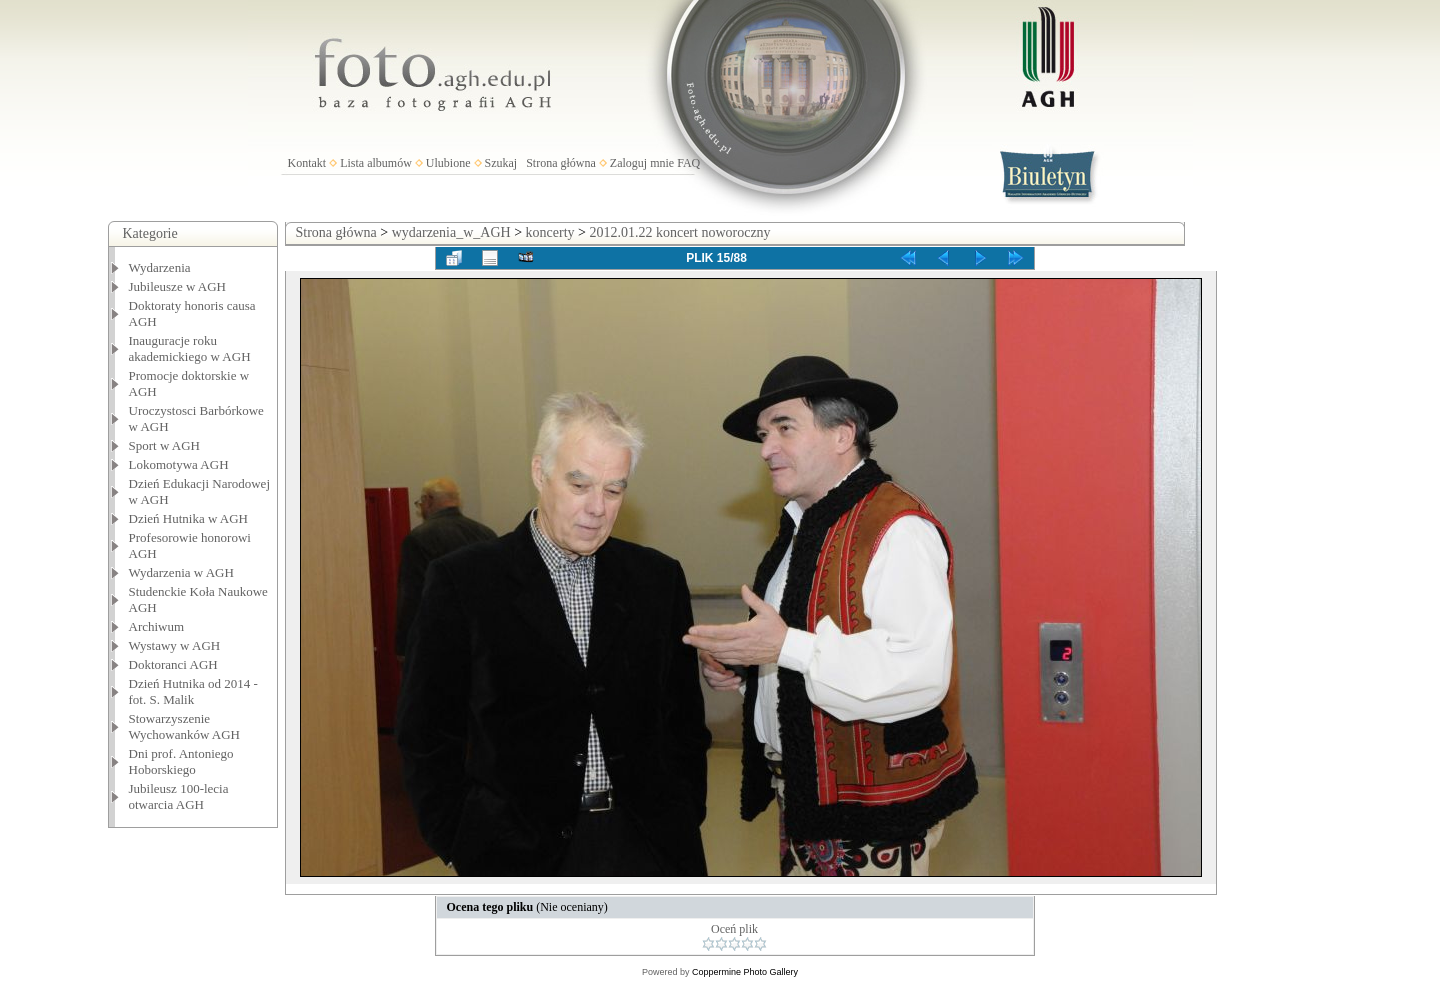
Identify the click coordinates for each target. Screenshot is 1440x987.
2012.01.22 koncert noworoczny (679, 232)
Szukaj (501, 163)
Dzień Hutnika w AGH (189, 518)
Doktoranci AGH (173, 664)
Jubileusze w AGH (178, 286)
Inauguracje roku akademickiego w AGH (190, 348)
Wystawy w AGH (175, 645)
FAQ (688, 163)
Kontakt (307, 163)
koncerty (550, 232)
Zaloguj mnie (642, 163)
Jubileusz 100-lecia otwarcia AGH (179, 796)
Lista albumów (376, 163)
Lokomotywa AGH (179, 464)
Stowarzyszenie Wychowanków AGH (185, 726)
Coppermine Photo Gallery (745, 972)
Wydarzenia (160, 267)
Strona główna (561, 163)
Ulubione (448, 163)
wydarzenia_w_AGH (451, 232)
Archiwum (157, 626)
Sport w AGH (165, 445)
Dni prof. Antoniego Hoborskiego (181, 761)
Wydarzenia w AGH (181, 572)
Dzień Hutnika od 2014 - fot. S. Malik (193, 691)
